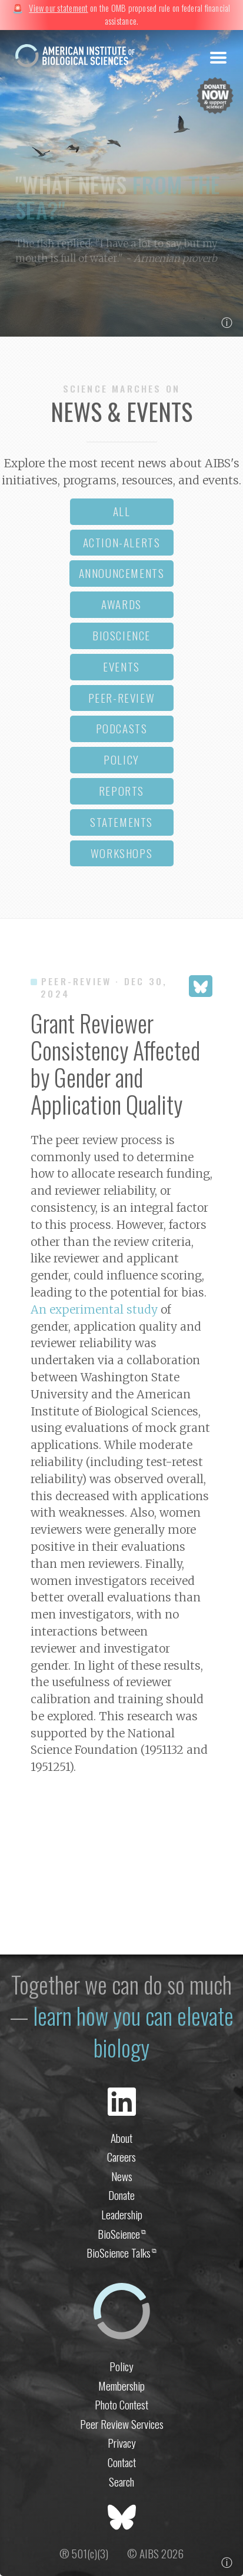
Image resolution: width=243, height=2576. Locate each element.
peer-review (121, 697)
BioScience (122, 2233)
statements (121, 821)
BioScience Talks (121, 2252)
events (121, 666)
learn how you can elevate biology (133, 2031)
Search (121, 2481)
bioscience (121, 635)
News (121, 2176)
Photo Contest (121, 2404)
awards (121, 604)
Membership (121, 2385)
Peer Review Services (122, 2423)
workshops (121, 853)
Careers (121, 2156)
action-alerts (122, 542)
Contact (122, 2462)
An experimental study (94, 1309)
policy (121, 759)
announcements (122, 572)
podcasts (122, 728)
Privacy (122, 2442)
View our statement (58, 7)
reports (121, 790)
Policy (121, 2366)
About (121, 2137)
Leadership (121, 2214)
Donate (121, 2194)
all (122, 511)
